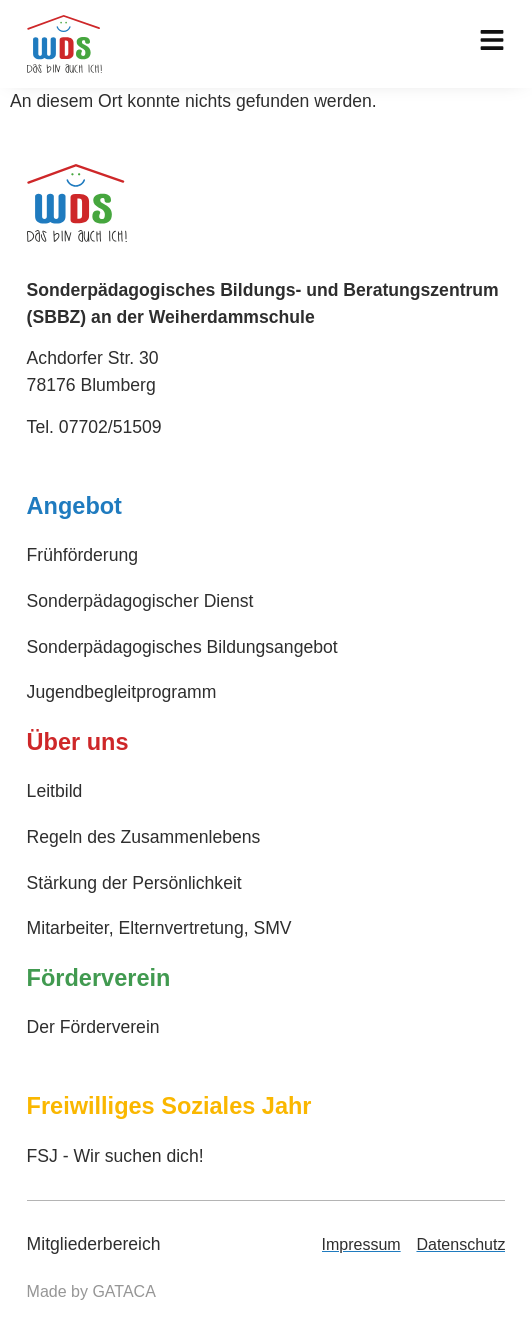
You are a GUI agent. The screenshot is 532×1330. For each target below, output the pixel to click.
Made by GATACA (91, 1291)
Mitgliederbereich (94, 1244)
